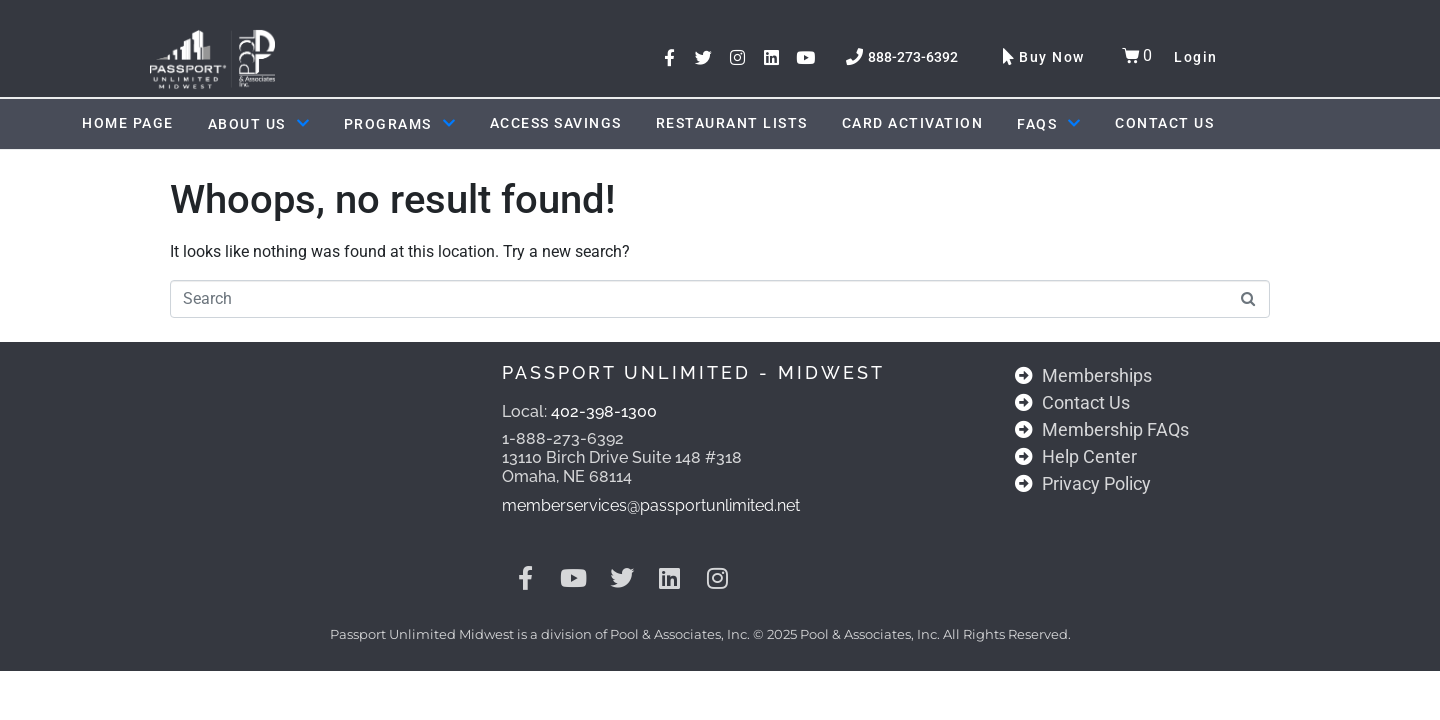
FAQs (1049, 124)
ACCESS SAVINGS (556, 123)
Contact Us (1164, 123)
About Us (259, 124)
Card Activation (913, 123)
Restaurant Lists (732, 123)
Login (1196, 57)
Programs (400, 124)
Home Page (128, 123)
